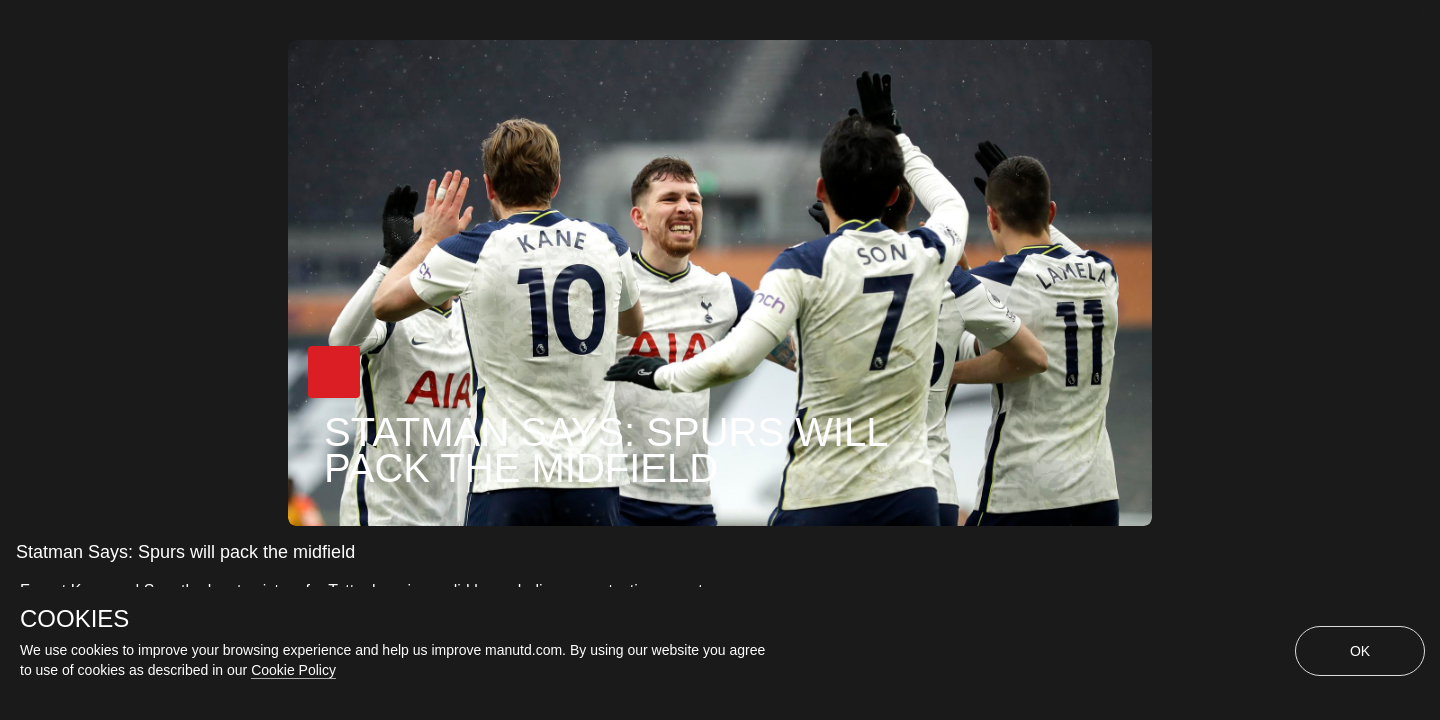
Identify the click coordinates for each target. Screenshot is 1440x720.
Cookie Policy (293, 670)
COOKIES (74, 619)
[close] (1428, 12)
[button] (334, 372)
